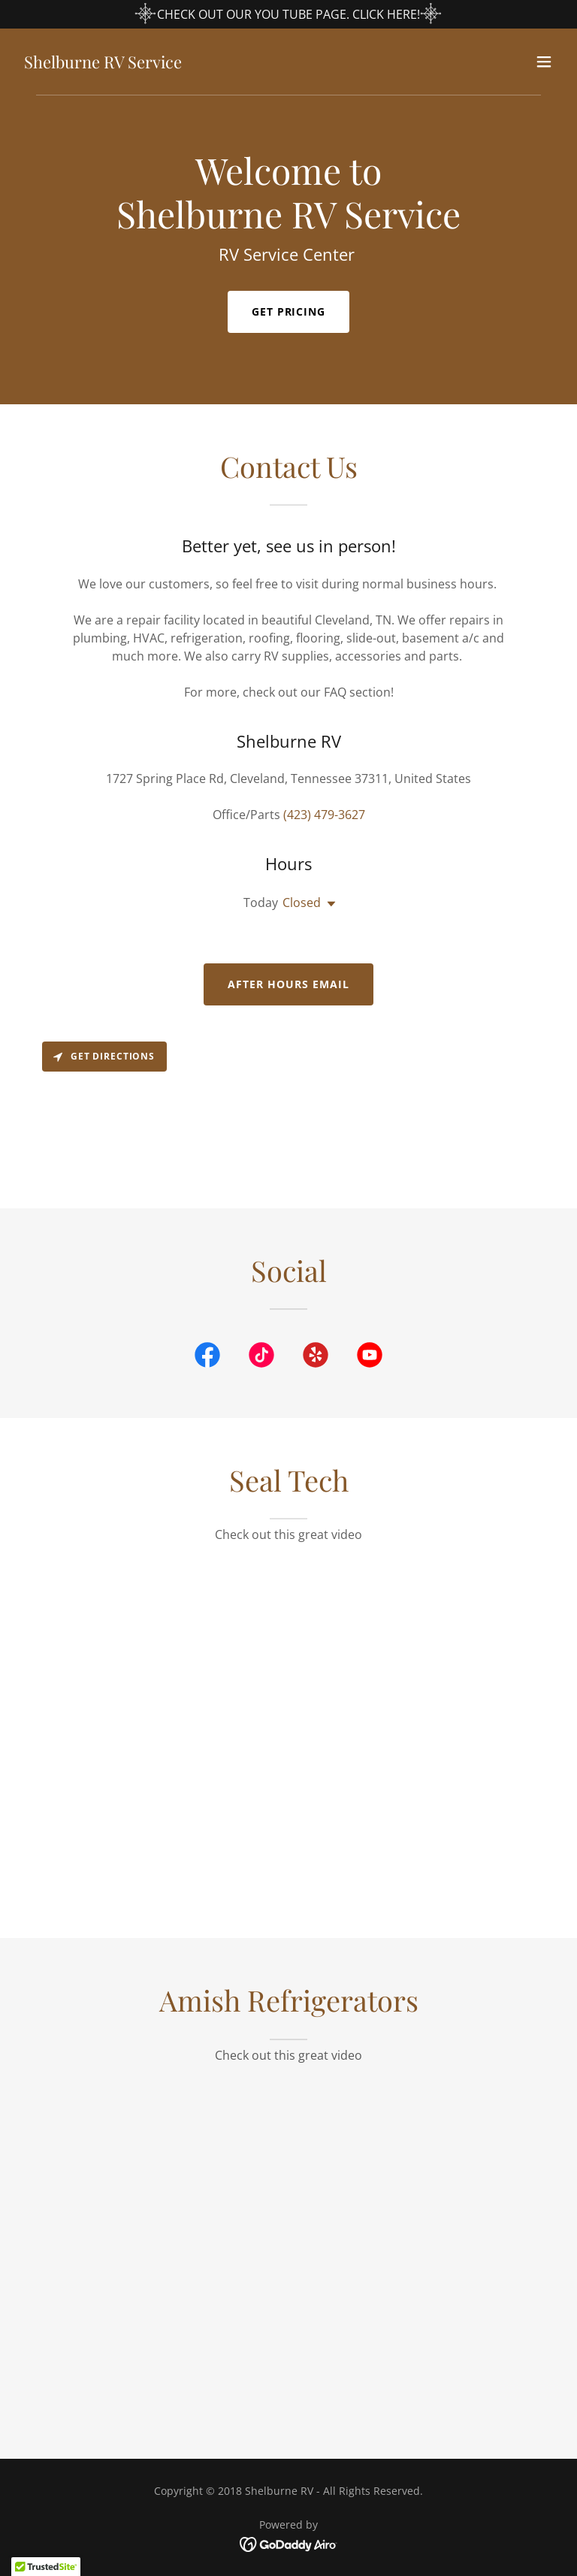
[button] (544, 62)
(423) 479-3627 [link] (324, 814)
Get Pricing (289, 311)
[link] (103, 64)
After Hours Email (288, 984)
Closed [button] (301, 902)
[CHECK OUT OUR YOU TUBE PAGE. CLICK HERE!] (288, 14)
